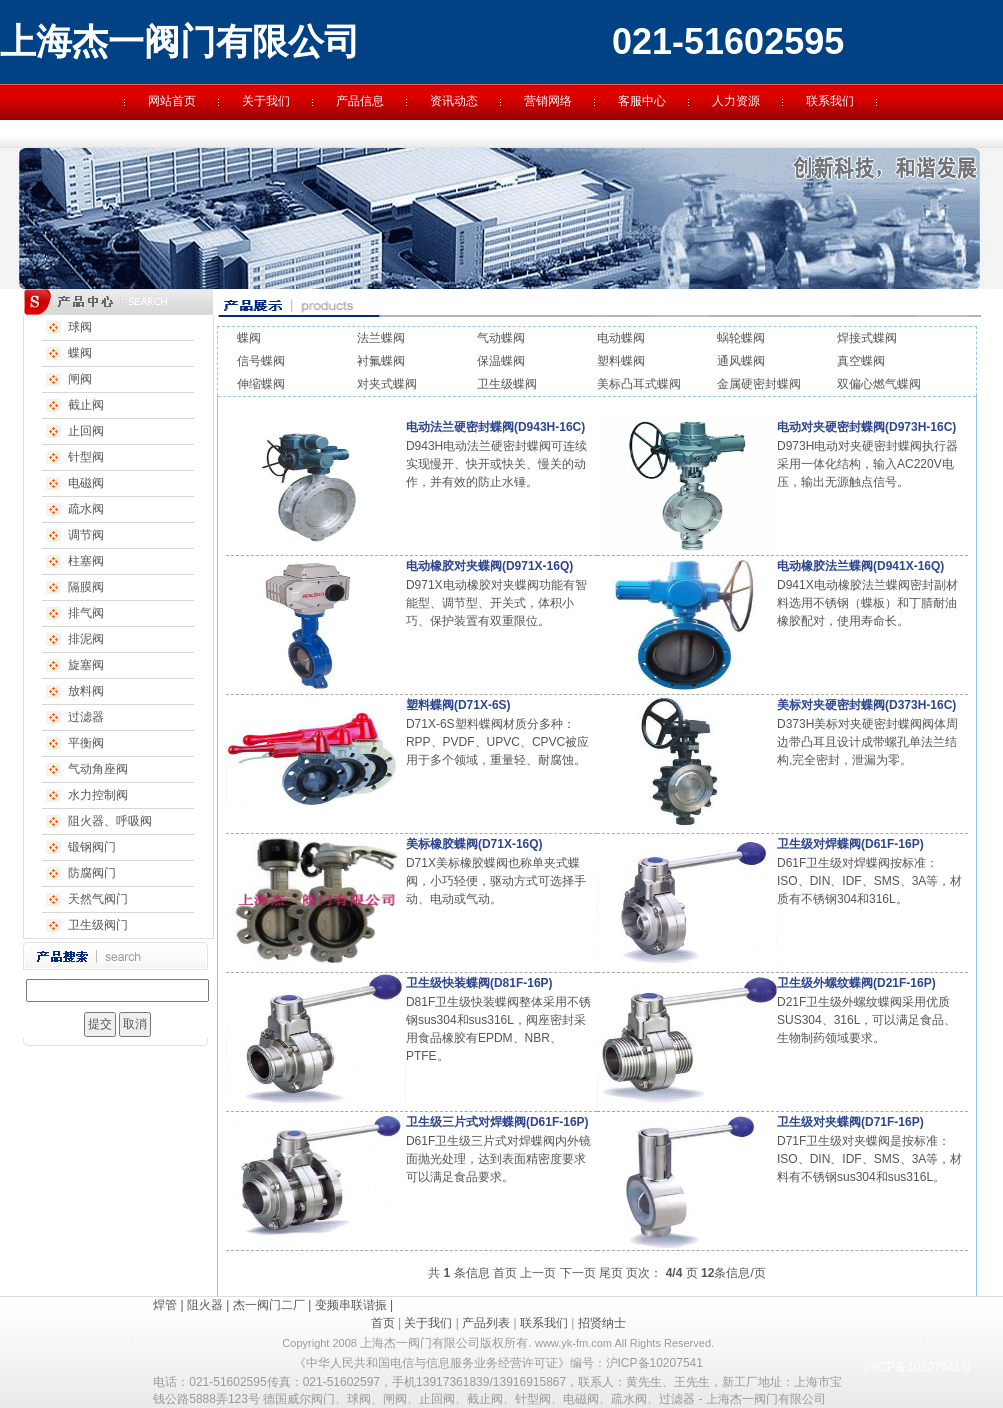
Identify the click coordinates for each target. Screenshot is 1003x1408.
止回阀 (86, 431)
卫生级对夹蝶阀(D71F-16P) (850, 1122)
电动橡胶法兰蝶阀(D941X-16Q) (860, 566)
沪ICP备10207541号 (917, 1367)
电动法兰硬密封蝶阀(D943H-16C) (495, 427)
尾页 (611, 1273)
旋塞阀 (86, 665)
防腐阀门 (92, 873)
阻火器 (205, 1305)
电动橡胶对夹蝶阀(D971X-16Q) (489, 566)
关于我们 (266, 101)
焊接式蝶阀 (867, 338)
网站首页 (172, 101)
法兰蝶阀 (381, 338)
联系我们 (830, 101)
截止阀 (86, 405)
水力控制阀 (98, 795)
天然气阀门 (98, 899)
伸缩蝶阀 (261, 384)
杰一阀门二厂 (269, 1305)
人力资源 (736, 101)
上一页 (538, 1273)
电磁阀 (86, 483)
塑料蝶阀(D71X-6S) (458, 705)
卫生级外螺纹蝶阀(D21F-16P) (856, 983)
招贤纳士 (602, 1323)
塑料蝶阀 (621, 361)
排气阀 (86, 613)
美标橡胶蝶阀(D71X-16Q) (474, 844)
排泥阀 (86, 639)
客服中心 (642, 101)
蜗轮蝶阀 (741, 338)
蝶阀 (80, 353)
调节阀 (86, 535)
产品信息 (360, 101)
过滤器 (86, 717)
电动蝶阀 (621, 338)
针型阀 (86, 457)
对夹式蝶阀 (387, 384)
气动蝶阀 (501, 338)
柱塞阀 (86, 561)
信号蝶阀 (261, 361)
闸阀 (80, 379)
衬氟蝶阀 (381, 361)
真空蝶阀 (861, 361)
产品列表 (486, 1323)
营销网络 (548, 101)
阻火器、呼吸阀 (110, 821)
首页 (505, 1273)
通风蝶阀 (741, 361)
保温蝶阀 (501, 361)
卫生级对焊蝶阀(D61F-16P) (850, 844)
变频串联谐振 (351, 1305)
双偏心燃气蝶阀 (879, 384)
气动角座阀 (98, 769)
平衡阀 (86, 743)
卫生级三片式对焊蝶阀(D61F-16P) (497, 1122)
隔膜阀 (86, 587)
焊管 (165, 1305)
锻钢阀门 (92, 847)
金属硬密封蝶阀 (759, 384)
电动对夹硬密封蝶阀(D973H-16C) (866, 427)
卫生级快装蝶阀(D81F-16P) (479, 983)
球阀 (80, 327)
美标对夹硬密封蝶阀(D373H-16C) (866, 705)
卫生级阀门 (98, 925)
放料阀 (86, 691)
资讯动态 (454, 101)
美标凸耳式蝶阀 (639, 384)
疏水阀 (86, 509)
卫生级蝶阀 (507, 384)
